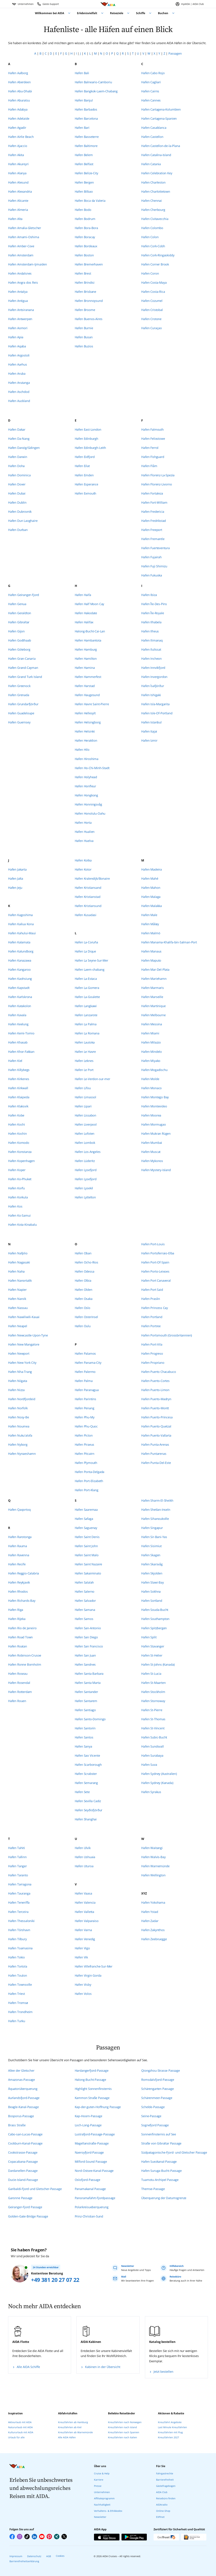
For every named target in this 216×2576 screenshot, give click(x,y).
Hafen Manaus (151, 951)
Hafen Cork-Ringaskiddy (157, 255)
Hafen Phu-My (84, 1417)
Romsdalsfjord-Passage (157, 2080)
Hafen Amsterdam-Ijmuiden (27, 264)
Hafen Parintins (85, 1399)
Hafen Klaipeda (18, 1097)
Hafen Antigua (18, 301)
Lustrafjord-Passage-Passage (95, 2134)
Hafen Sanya (83, 1746)
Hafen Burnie (84, 328)
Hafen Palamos (85, 1353)
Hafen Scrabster (86, 1774)
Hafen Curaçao (151, 328)
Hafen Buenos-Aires (88, 319)
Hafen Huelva (84, 841)
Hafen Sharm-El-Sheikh (157, 1500)
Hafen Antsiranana (21, 310)
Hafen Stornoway (153, 1701)
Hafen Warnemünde (155, 1866)
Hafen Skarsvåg (152, 1564)
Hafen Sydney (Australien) (159, 1774)
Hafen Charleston (153, 182)
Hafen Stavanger (152, 1646)
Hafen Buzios (84, 346)
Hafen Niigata (17, 1381)
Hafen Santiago (85, 1710)
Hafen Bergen (84, 182)
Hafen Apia (15, 337)
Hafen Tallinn (17, 1857)
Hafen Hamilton (86, 659)
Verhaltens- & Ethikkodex (108, 2510)
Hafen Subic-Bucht (154, 1737)
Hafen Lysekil (84, 1188)
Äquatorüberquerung (22, 2089)
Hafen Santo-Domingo (90, 1719)
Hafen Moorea (151, 1115)
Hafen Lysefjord (86, 1170)
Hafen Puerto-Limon (155, 1390)
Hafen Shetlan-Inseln (155, 1510)
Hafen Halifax (84, 622)
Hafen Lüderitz (85, 1161)
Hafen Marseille (152, 997)
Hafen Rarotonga (20, 1537)
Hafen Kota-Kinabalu (22, 1225)
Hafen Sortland (151, 1601)
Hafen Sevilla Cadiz (88, 1801)
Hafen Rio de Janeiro (22, 1628)
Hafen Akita (16, 155)
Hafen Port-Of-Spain (155, 1262)
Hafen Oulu (83, 1326)
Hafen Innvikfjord (153, 668)
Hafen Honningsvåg (88, 804)
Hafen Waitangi (152, 1848)
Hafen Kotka (83, 860)
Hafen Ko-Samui (19, 1215)
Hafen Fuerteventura (155, 548)
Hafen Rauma (17, 1546)
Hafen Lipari (83, 1106)
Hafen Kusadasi (85, 915)
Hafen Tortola (17, 1966)
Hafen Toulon (17, 1975)
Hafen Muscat (150, 1152)
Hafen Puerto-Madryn (156, 1399)
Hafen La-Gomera (87, 988)
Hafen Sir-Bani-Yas (154, 1537)
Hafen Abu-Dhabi (20, 91)
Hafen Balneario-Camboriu (93, 82)
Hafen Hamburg (86, 649)
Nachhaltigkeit (102, 2504)
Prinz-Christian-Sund (89, 2216)
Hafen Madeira (151, 869)
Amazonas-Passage (21, 2080)
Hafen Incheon (151, 659)
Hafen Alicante (18, 201)
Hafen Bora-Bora (86, 228)
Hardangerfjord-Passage (92, 2070)
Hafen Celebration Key (156, 173)
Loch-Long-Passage (88, 2125)
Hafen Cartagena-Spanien (159, 118)
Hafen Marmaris (152, 988)
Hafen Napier (17, 1290)
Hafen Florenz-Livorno (156, 484)
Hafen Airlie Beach (21, 137)
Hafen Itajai (149, 731)
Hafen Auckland (19, 401)
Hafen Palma (84, 1381)
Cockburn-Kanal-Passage (25, 2143)
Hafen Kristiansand (88, 888)
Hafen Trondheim (20, 2012)
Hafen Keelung (18, 1024)
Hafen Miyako (150, 1061)
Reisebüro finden (166, 2498)
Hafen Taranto (18, 1875)
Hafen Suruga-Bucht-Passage (161, 2171)
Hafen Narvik (17, 1299)
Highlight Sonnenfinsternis (93, 2089)
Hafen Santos (84, 1737)
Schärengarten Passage (157, 2089)
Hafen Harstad (85, 686)
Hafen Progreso (152, 1353)
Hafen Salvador (85, 1601)
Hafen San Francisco (89, 1646)
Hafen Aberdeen (19, 82)
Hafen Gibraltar (18, 622)
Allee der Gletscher (21, 2070)
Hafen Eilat (82, 466)
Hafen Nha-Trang (20, 1372)
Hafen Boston (84, 255)
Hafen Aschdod (18, 392)
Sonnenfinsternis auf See (158, 2134)
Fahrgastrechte (164, 2473)
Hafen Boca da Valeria (90, 201)
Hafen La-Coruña (86, 942)
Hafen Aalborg (18, 73)
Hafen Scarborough (88, 1765)
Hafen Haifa (83, 595)
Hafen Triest (16, 1994)
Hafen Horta (83, 823)
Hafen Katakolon (19, 1006)
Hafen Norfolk (18, 1408)
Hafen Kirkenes (18, 1079)
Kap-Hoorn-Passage (88, 2116)
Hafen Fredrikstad (153, 521)
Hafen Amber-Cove (21, 246)
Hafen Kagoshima (20, 915)
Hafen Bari (82, 128)
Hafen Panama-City (88, 1363)
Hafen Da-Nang (19, 439)
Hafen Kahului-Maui (22, 933)
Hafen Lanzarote (86, 1015)
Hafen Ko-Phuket (19, 1179)
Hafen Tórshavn (19, 1930)
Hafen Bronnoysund (89, 301)
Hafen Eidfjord (85, 457)
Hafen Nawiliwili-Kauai (23, 1317)
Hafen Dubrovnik (20, 512)
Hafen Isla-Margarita (155, 704)
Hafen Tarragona (19, 1884)
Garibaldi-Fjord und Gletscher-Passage (35, 2189)
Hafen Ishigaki (151, 695)
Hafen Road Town (20, 1637)
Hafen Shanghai (86, 1819)
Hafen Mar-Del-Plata (155, 969)
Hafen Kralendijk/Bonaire (92, 878)
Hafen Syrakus (151, 1792)
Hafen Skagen (150, 1555)
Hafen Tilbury (17, 1939)
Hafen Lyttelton (85, 1197)
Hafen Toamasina (20, 1948)
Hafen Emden (84, 475)
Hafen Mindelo (151, 1052)
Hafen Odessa (84, 1271)
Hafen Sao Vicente (87, 1755)
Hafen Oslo (82, 1308)
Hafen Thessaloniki (21, 1921)
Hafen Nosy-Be (18, 1417)
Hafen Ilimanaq (152, 640)
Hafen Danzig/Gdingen (23, 448)
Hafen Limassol (85, 1097)
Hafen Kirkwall (18, 1088)
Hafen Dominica (19, 475)
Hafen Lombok (85, 1143)
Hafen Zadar (149, 1921)
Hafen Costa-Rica (153, 292)
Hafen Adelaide (18, 118)
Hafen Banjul (84, 100)
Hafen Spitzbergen (154, 1628)
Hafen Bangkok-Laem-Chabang (96, 91)
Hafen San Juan (85, 1655)
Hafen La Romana (87, 1033)
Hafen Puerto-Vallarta (156, 1435)
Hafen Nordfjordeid (21, 1399)
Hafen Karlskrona (20, 997)
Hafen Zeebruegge (154, 1939)
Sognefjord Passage (155, 2125)
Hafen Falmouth (152, 429)
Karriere (98, 2479)
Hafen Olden (83, 1290)
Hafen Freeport (151, 530)
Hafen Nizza (16, 1390)
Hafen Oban (83, 1253)
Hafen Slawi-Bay (152, 1582)
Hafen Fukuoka (151, 575)
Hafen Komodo (18, 1143)
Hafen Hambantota (88, 640)
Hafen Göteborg (19, 649)
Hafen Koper (16, 1170)
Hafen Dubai (16, 493)
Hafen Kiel (15, 1061)
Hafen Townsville (20, 1985)
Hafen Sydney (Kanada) (157, 1783)
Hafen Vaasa (83, 1893)
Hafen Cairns (150, 91)
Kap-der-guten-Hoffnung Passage (98, 2107)
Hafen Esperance (86, 484)
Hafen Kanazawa (19, 960)
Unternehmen (102, 2492)
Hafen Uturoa (84, 1866)
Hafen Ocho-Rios (86, 1262)
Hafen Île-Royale (152, 613)
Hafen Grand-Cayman (23, 668)
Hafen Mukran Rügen (156, 1133)
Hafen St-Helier (151, 1655)
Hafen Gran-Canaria (22, 659)
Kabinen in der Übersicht (102, 2367)
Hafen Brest (83, 273)
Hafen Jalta (15, 878)
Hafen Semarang (86, 1783)
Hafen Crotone (151, 319)
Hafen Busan (84, 337)
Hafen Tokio (16, 1957)
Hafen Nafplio (18, 1253)
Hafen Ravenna (18, 1555)
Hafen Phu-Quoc (86, 1426)
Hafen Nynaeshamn (22, 1454)
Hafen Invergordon (154, 677)
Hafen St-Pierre (151, 1710)
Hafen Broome (85, 310)
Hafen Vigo (82, 1948)
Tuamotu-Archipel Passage (160, 2180)
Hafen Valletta (84, 1912)
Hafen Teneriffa (19, 1902)
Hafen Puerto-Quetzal (156, 1426)
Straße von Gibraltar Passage (161, 2143)
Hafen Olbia (83, 1280)
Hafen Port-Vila (151, 1344)
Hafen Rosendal (19, 1683)
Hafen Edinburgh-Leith (90, 448)
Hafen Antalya (18, 292)
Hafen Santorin (85, 1728)
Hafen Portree (151, 1326)
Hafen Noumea (18, 1426)
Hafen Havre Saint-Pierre (92, 704)
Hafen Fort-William (154, 502)
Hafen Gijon (16, 631)
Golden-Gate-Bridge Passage (28, 2216)
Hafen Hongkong (86, 795)
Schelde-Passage (153, 2107)
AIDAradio (161, 2504)
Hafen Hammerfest (88, 677)
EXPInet (160, 2517)
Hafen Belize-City (86, 173)
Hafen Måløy (150, 924)
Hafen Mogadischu (154, 1070)
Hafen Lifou (83, 1088)
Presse (97, 2486)
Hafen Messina (151, 1024)
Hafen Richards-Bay (21, 1601)
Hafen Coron (150, 273)
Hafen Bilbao (84, 191)
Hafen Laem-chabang (89, 969)
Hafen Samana (85, 1610)
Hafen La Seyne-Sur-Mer (91, 960)
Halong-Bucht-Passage (90, 2080)
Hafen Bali (82, 73)
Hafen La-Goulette (87, 997)
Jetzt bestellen (163, 2372)
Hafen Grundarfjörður (23, 704)
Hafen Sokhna (151, 1591)
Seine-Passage (151, 2116)
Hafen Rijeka (16, 1619)
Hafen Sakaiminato (88, 1573)
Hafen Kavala (17, 1015)
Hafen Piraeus (84, 1444)
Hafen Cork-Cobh (153, 246)
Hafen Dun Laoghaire (23, 521)
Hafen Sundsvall (152, 1746)
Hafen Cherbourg (153, 210)
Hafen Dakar (16, 429)
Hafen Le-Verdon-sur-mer (92, 1079)
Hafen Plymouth (86, 1463)
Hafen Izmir (149, 740)
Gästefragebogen (166, 2486)
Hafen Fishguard (152, 457)
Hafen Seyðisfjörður (88, 1810)
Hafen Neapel (17, 1326)
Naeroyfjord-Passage (89, 2152)
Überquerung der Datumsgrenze (163, 2198)
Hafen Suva (149, 1765)
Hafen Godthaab (19, 640)
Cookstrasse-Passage (22, 2152)
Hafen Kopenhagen (21, 1161)
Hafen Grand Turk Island (25, 677)
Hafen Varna (83, 1930)
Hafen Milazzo (151, 1042)
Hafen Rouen (17, 1701)
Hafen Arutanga (19, 383)
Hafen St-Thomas (153, 1719)
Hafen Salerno (84, 1591)
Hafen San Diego (86, 1637)
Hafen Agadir (17, 128)
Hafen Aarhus (17, 364)
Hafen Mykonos (152, 1161)
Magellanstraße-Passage (92, 2143)
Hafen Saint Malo (87, 1555)
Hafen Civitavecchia (154, 219)
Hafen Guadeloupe (21, 713)
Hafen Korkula (18, 1197)
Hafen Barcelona (86, 118)
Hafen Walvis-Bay (153, 1857)
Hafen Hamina (85, 668)
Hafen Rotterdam (20, 1692)
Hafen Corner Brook (155, 264)
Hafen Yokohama (153, 1902)
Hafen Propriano (152, 1363)
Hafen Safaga (84, 1519)
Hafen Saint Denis (87, 1537)
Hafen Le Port (84, 1070)
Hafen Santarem (86, 1701)
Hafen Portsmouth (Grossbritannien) (166, 1335)
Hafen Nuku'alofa (20, 1435)
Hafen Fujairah (151, 557)
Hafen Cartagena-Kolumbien (161, 109)
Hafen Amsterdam (20, 255)
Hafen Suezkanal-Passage (159, 2162)
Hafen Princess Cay (154, 1308)
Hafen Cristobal (152, 310)
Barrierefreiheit (165, 2479)
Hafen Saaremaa (86, 1510)
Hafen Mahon (150, 888)
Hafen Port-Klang (86, 1490)
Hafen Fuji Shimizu (154, 566)
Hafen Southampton (155, 1619)
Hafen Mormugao (153, 1124)
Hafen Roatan (17, 1646)
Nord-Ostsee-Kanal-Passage (94, 2171)
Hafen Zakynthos (153, 1930)
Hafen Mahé (149, 878)
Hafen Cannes (151, 100)
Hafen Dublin (17, 502)
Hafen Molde (150, 1079)
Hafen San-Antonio (88, 1628)
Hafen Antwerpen (20, 319)
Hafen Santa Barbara (89, 1674)
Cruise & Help (102, 2473)
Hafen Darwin (17, 457)
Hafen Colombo (152, 228)
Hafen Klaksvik (18, 1106)
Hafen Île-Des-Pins (154, 604)
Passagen (175, 53)
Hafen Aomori (18, 328)
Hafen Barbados (86, 109)
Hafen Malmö (150, 933)
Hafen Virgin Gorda (88, 1975)
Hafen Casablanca (153, 128)
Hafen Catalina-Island (156, 155)
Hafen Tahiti (16, 1848)
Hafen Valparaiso (87, 1921)
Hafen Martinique (153, 1006)
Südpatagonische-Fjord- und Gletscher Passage (174, 2152)
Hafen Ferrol (149, 448)
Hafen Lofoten (84, 1133)
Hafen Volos (83, 1994)
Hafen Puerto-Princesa (156, 1417)
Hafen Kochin (17, 1133)
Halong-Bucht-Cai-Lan (90, 631)
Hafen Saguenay (86, 1528)
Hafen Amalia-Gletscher (24, 228)
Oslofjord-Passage (87, 2180)
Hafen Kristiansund (88, 906)
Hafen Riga (15, 1610)
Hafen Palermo (85, 1372)
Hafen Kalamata (19, 942)
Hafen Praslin (150, 1299)
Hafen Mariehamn (153, 979)
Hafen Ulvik (83, 1848)
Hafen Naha (16, 1271)
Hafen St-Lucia (151, 1674)
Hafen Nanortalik (20, 1280)
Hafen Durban (18, 530)
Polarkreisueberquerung (92, 2207)
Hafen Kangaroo (19, 969)
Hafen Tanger (17, 1866)
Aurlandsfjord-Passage (23, 2098)
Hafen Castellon (152, 137)
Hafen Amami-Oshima (23, 237)
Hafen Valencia (85, 1902)
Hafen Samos (84, 1619)
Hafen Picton (84, 1435)
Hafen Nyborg (18, 1444)
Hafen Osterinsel (86, 1317)
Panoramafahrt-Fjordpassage (95, 2198)
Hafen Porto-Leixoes (155, 1271)
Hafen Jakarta (17, 869)
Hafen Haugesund (87, 695)
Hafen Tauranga (19, 1893)
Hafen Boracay (85, 237)
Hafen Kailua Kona (21, 924)
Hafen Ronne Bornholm (24, 1664)
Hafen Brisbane (85, 292)
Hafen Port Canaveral (156, 1280)
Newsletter (100, 2517)
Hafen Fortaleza (152, 493)
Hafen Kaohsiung (20, 979)
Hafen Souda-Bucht (154, 1610)
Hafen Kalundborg (20, 951)
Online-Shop (163, 2510)
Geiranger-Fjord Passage (25, 2207)
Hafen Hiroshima (86, 759)
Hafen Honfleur (85, 786)
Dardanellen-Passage (23, 2171)
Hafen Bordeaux (86, 246)
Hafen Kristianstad (87, 897)
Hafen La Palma (86, 1024)
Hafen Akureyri (18, 164)
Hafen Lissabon (85, 1115)
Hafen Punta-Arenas (155, 1444)
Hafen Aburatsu (19, 100)
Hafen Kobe (16, 1115)
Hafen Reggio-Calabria (23, 1573)
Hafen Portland (151, 1317)
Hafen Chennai (151, 201)
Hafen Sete (82, 1792)
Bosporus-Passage (21, 2116)
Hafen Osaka (83, 1299)
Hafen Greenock (19, 686)
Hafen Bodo (83, 210)
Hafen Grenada (18, 695)
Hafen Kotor (83, 869)
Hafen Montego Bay (155, 1097)
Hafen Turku (16, 2021)
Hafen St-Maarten (153, 1683)
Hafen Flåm (149, 466)
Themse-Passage (153, 2189)
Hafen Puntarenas (153, 1454)
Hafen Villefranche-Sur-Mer (93, 1966)
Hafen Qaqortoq (19, 1510)
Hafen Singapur (152, 1528)
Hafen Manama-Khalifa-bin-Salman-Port (169, 942)
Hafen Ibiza (149, 595)
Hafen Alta (15, 219)
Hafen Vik (81, 1957)
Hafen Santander (86, 1692)
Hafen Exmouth (85, 493)
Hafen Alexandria (20, 191)
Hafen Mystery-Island (156, 1170)
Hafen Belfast (84, 164)
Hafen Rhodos (18, 1591)
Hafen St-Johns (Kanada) (158, 1664)
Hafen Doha (16, 466)
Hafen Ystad (149, 1912)
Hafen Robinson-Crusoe (24, 1655)
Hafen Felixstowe (153, 439)
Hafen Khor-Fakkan (21, 1052)
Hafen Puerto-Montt (155, 1408)
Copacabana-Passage (23, 2162)
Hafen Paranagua (87, 1390)
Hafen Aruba (16, 373)
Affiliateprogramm (104, 2498)
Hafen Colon (149, 237)
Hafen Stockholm (153, 1692)
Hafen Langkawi (86, 1006)
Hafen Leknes (84, 1061)
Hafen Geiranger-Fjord (23, 595)
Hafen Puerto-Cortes (155, 1381)
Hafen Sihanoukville (155, 1519)
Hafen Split (148, 1637)
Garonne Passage (20, 2198)
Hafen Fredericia (152, 512)
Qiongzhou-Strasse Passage (160, 2070)
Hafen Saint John (86, 1546)
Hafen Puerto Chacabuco (158, 1372)
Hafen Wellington (153, 1875)
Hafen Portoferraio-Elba (157, 1253)
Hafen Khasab (18, 1042)
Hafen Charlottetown (155, 191)
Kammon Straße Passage (92, 2098)
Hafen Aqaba (17, 346)
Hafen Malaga (150, 897)
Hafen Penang (84, 1408)
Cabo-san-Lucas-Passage (25, 2134)
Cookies (60, 2555)
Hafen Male (149, 915)
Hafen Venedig (85, 1939)
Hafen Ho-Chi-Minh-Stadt (92, 768)
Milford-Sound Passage (91, 2162)
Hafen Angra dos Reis (23, 282)
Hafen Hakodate (86, 613)
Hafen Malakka (151, 906)
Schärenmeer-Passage (156, 2098)
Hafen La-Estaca (86, 979)
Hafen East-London (88, 429)
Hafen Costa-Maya (154, 282)
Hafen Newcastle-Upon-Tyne (28, 1335)
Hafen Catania (151, 164)
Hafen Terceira (18, 1912)
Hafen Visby (83, 1985)
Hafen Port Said (152, 1290)
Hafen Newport (18, 1353)
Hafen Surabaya (152, 1755)
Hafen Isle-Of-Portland (156, 713)
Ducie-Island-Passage (23, 2180)
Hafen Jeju (15, 888)
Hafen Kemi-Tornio (21, 1033)
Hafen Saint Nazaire (88, 1564)
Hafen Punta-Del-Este (156, 1463)
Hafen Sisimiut (151, 1546)
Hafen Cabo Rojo (153, 73)
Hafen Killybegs (19, 1070)
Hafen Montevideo (154, 1106)
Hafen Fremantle (152, 539)
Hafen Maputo (151, 960)
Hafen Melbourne (153, 1015)
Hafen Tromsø (18, 2003)
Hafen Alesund (18, 182)
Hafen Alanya (17, 173)
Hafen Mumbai (151, 1143)
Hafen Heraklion (86, 740)
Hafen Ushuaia (85, 1857)
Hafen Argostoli (19, 355)
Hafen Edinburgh (86, 439)
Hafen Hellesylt (85, 713)
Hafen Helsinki (85, 731)
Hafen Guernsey (19, 722)
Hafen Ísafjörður (152, 686)
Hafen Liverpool (86, 1124)
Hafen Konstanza (20, 1152)
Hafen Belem (84, 155)
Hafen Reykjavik (19, 1582)
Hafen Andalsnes (20, 273)
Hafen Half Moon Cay (89, 604)
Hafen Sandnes (85, 1664)
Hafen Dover (16, 484)
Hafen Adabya (18, 109)
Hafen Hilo (82, 750)
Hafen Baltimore (86, 146)
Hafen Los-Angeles (88, 1152)
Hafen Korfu (16, 1188)
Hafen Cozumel (152, 301)
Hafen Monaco (151, 1088)
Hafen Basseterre (87, 137)
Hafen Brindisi (84, 282)
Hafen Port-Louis (153, 1244)
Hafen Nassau (18, 1308)
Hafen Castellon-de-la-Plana (160, 146)
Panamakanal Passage (90, 2189)
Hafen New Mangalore (23, 1344)
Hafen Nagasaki (19, 1262)
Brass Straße (17, 2125)
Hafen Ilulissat (151, 649)
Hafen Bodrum (85, 219)
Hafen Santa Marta (88, 1683)
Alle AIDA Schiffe (28, 2367)
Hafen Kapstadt (18, 988)
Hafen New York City (22, 1363)
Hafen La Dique (85, 951)
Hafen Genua (17, 604)
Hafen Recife (17, 1564)
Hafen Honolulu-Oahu (90, 813)
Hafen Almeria (18, 210)
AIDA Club (161, 2492)
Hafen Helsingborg (88, 722)
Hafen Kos (15, 1206)
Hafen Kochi (16, 1124)
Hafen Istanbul (151, 722)
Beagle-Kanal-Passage (23, 2107)
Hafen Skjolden (151, 1573)
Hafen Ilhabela (151, 622)
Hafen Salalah (84, 1582)
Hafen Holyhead (86, 777)
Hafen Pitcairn (84, 1454)
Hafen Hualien (85, 832)
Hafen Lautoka (85, 1042)
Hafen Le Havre (85, 1052)
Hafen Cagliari (151, 82)
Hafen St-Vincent (152, 1728)
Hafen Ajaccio (17, 146)
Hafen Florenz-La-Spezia (157, 475)
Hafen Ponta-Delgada (89, 1472)
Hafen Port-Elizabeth (89, 1481)
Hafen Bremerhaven (89, 264)
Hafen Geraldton (19, 613)
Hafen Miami (150, 1033)
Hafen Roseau (18, 1674)
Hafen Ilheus (150, 631)
